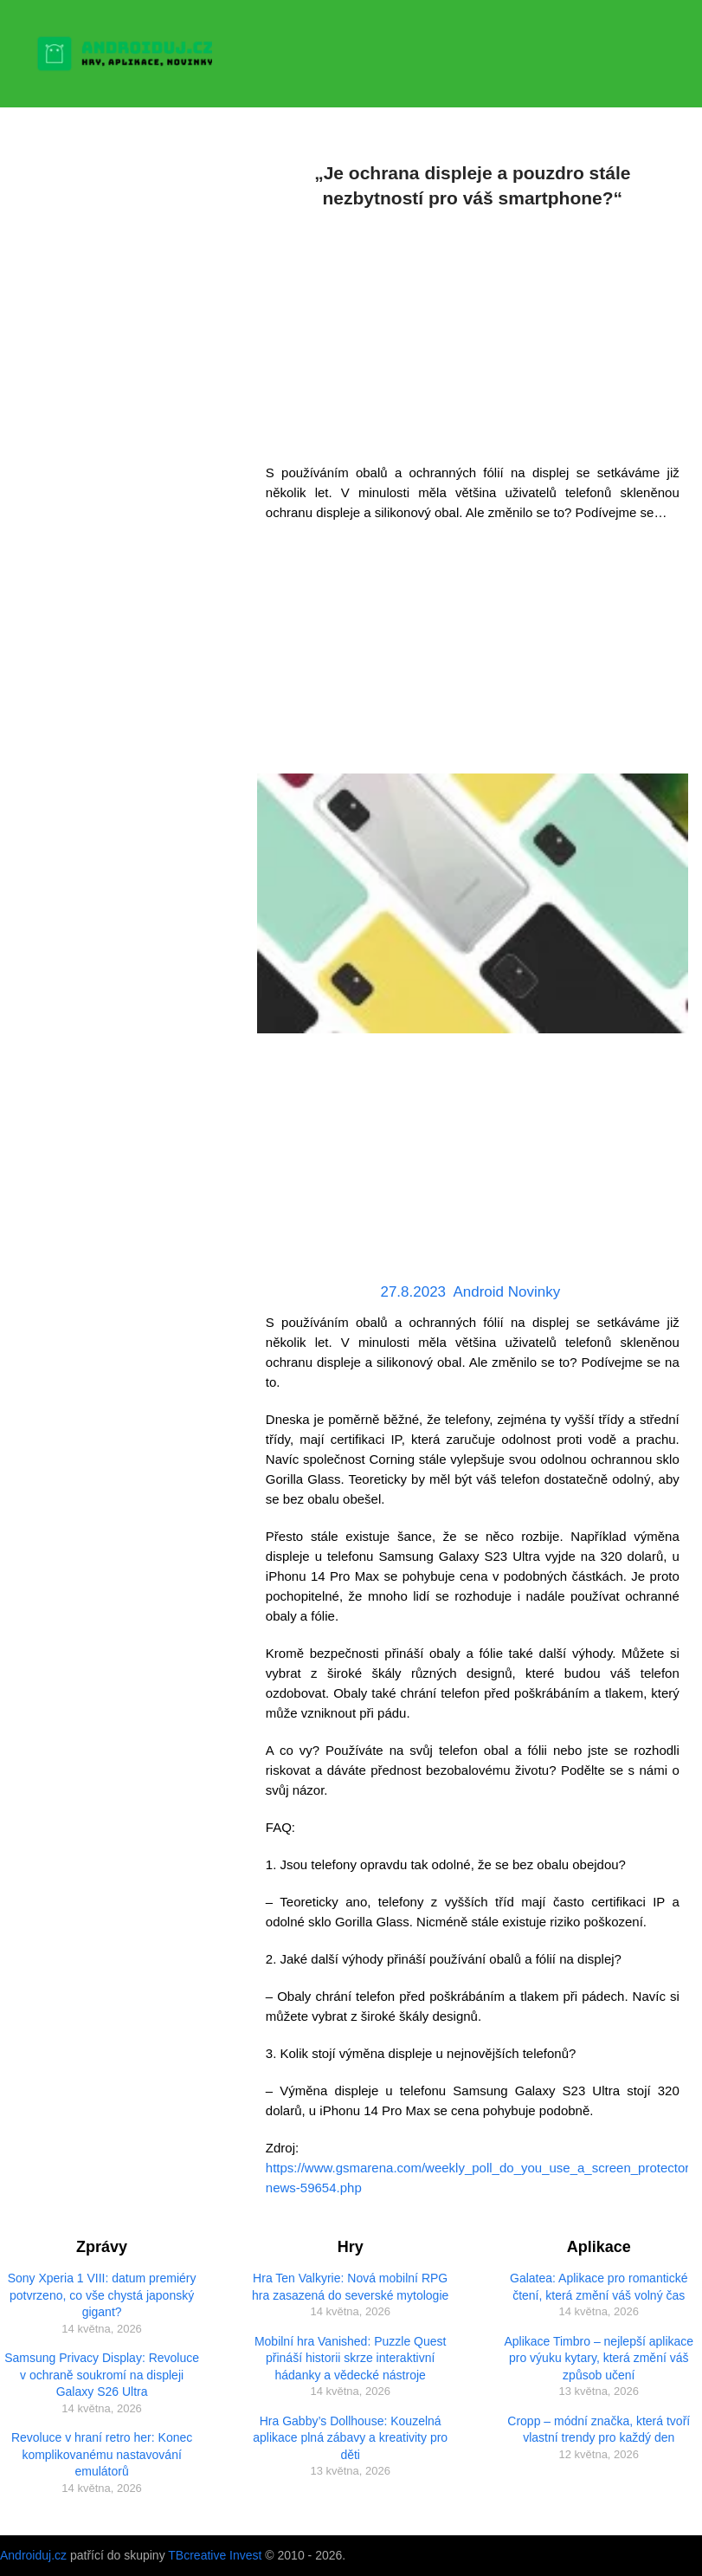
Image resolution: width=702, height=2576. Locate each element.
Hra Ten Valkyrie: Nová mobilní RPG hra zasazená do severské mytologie (350, 2286)
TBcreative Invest (214, 2555)
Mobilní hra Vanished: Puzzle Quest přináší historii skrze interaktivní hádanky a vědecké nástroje (350, 2358)
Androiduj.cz (33, 2555)
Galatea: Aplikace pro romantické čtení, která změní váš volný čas (598, 2286)
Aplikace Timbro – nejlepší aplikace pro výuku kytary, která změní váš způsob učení (598, 2358)
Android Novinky (506, 1292)
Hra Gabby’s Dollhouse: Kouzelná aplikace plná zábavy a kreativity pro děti (350, 2438)
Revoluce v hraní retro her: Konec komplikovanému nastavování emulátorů (101, 2454)
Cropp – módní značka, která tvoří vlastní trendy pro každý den (598, 2429)
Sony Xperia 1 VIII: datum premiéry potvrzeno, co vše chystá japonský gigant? (102, 2295)
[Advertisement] (472, 332)
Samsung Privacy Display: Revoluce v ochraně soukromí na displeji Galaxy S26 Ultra (101, 2374)
